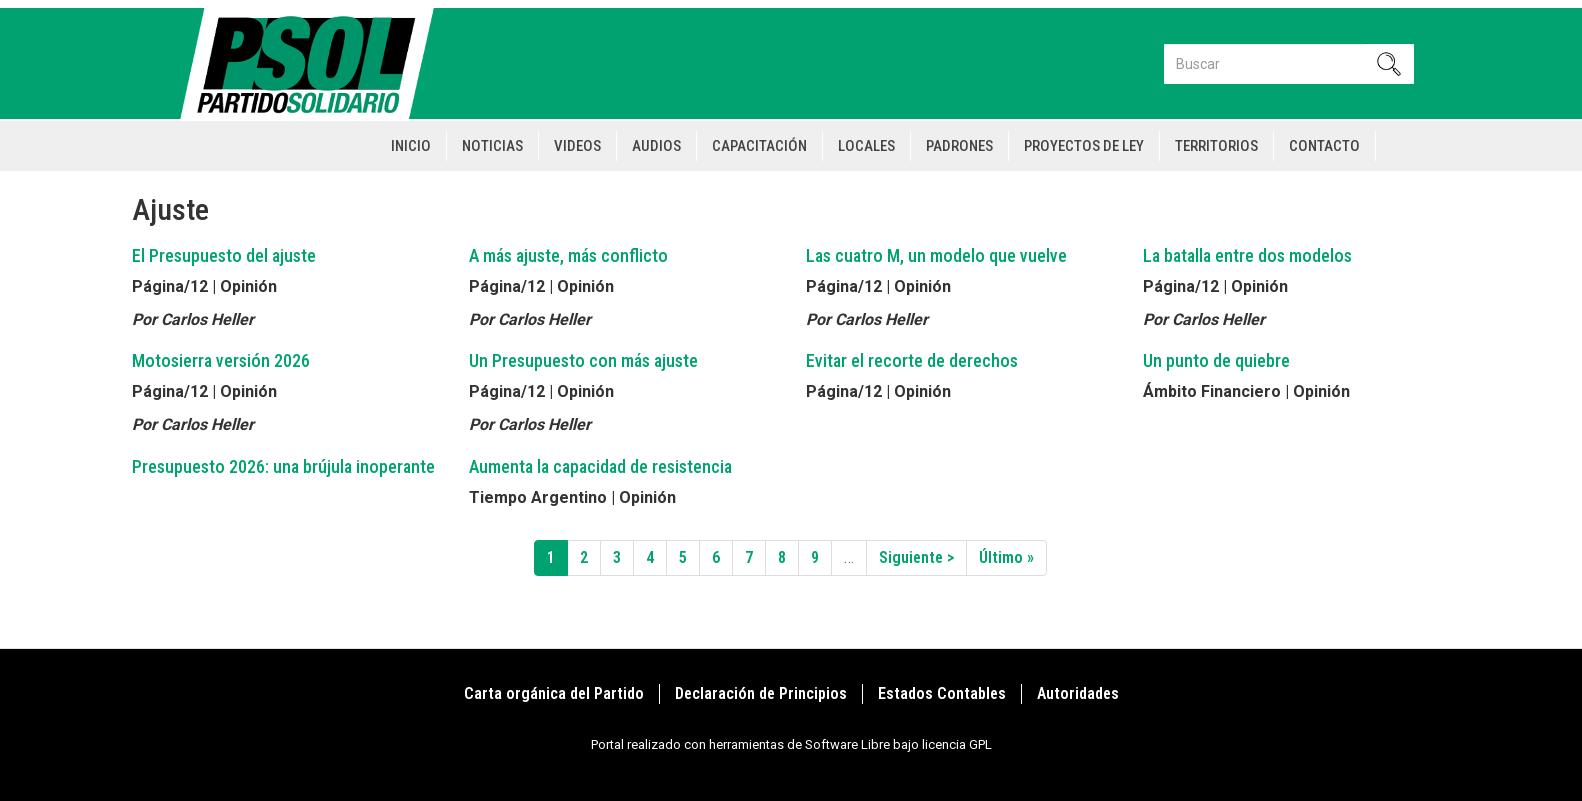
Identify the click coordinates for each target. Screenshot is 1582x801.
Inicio (411, 146)
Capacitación (759, 146)
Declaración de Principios (761, 693)
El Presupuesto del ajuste (224, 255)
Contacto (1324, 146)
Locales (866, 146)
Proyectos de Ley (1084, 146)
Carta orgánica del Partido (554, 693)
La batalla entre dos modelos (1247, 255)
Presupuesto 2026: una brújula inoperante (283, 466)
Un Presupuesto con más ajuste (583, 360)
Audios (656, 146)
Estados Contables (942, 693)
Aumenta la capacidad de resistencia (600, 466)
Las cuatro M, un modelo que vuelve (936, 255)
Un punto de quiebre (1216, 360)
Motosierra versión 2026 (221, 360)
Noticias (492, 146)
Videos (577, 146)
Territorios (1216, 146)
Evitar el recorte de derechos (912, 360)
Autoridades (1078, 693)
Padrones (959, 146)
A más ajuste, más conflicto (568, 255)
